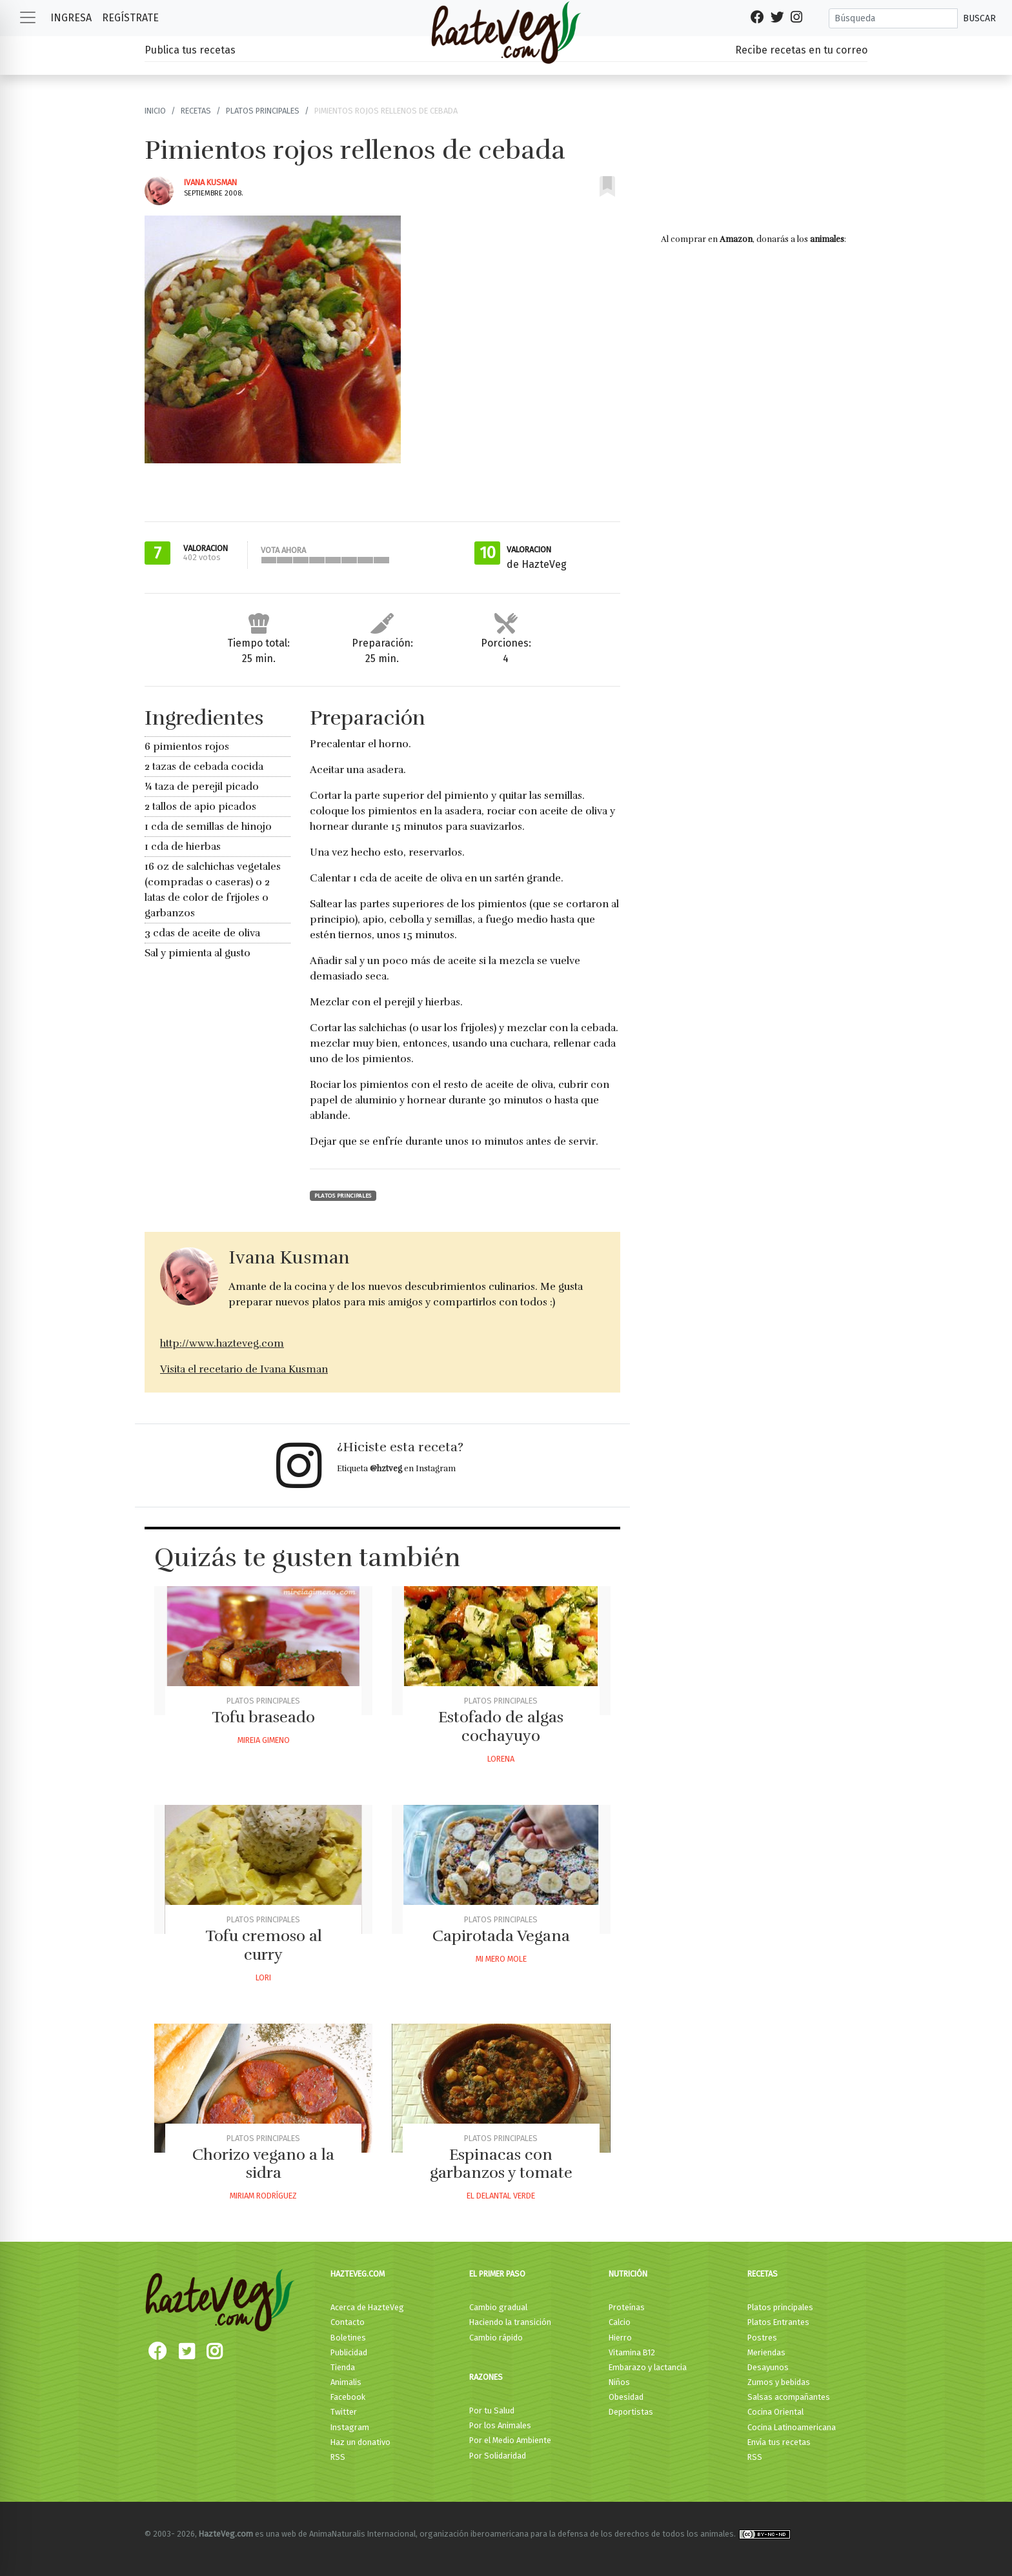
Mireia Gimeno (264, 1740)
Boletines (348, 2337)
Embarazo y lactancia (648, 2367)
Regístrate (130, 18)
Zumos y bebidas (778, 2382)
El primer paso (497, 2274)
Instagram (349, 2427)
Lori (263, 1977)
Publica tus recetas (190, 50)
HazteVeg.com (357, 2274)
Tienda (342, 2367)
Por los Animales (500, 2425)
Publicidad (348, 2352)
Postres (762, 2337)
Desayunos (768, 2367)
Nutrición (628, 2274)
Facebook (347, 2397)
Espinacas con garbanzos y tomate (501, 2164)
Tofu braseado (263, 1717)
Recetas (196, 111)
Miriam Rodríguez (263, 2195)
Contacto (347, 2322)
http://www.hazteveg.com (222, 1343)
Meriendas (766, 2352)
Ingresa (71, 18)
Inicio (155, 111)
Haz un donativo (360, 2442)
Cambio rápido (496, 2337)
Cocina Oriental (775, 2412)
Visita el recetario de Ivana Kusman (244, 1369)
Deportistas (631, 2412)
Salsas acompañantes (788, 2397)
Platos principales (262, 111)
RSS (337, 2457)
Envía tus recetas (779, 2442)
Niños (619, 2382)
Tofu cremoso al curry (263, 1945)
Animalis (345, 2382)
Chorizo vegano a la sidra (263, 2164)
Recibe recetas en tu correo (801, 50)
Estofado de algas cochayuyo (500, 1726)
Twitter (343, 2412)
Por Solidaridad (497, 2455)
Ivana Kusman (210, 182)
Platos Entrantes (778, 2322)
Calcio (620, 2322)
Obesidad (626, 2397)
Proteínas (627, 2307)
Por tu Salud (491, 2410)
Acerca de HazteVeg (367, 2307)
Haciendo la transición (510, 2322)
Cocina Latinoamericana (791, 2427)
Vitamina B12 (632, 2352)
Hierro (620, 2337)
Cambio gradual (498, 2307)
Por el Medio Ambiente (510, 2440)
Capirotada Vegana (501, 1936)
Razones (486, 2377)
